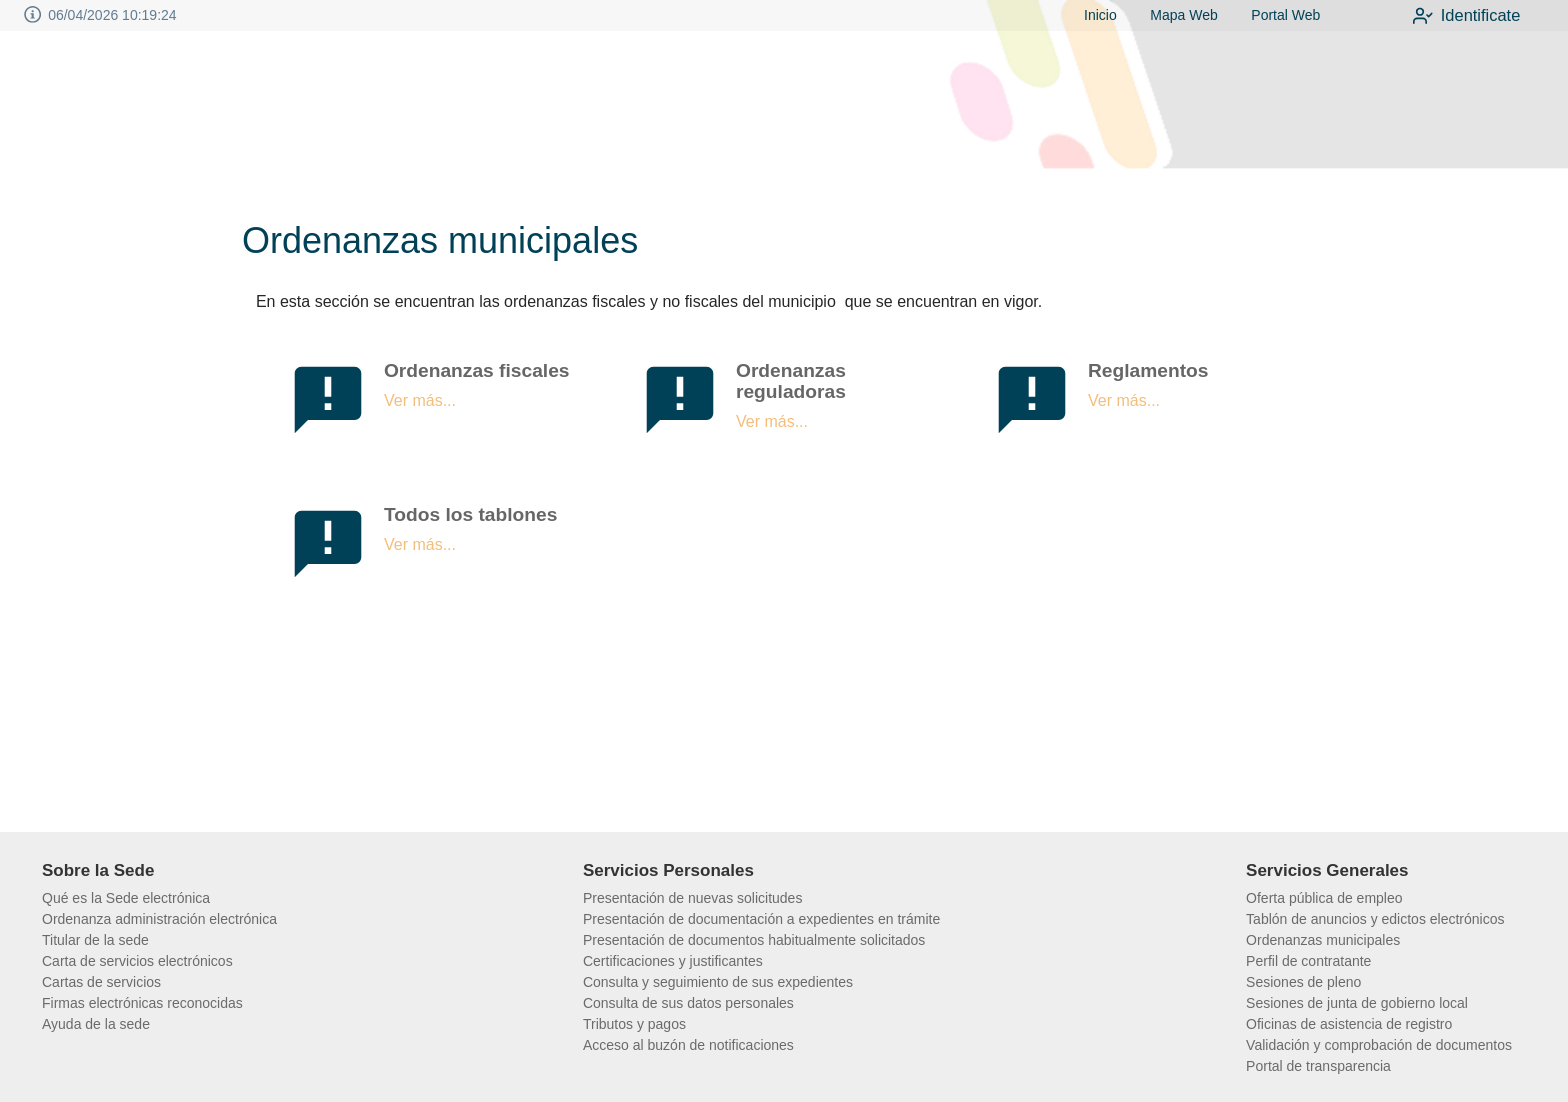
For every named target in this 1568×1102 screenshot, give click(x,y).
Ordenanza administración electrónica (159, 919)
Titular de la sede (95, 940)
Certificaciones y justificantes (673, 961)
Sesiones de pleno (1303, 982)
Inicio (1090, 15)
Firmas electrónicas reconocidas (142, 1003)
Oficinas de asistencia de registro (1349, 1024)
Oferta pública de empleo (1324, 898)
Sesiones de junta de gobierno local (1357, 1003)
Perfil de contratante (1308, 961)
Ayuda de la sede (96, 1024)
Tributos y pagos (634, 1024)
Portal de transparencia (1318, 1066)
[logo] (140, 101)
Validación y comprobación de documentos (1379, 1045)
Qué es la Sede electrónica (126, 898)
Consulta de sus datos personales (688, 1003)
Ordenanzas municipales (1323, 940)
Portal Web (1276, 15)
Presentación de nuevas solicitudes (692, 898)
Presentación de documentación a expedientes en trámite (761, 919)
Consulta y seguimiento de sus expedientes (718, 982)
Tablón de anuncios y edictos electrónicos (1375, 919)
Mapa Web (1174, 15)
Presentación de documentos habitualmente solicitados (754, 940)
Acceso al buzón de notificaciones (688, 1045)
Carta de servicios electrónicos (137, 961)
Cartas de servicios (101, 982)
